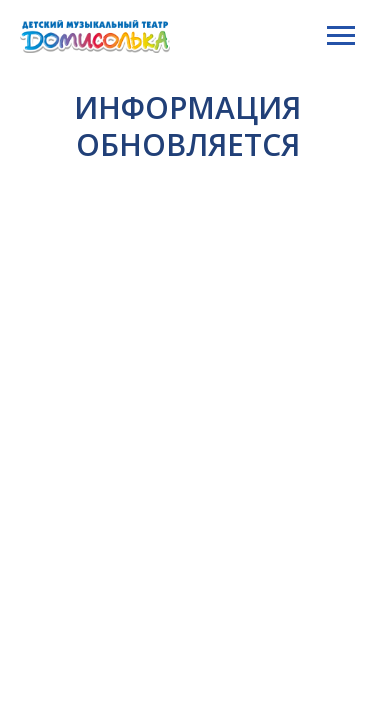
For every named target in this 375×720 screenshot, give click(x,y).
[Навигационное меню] (341, 36)
